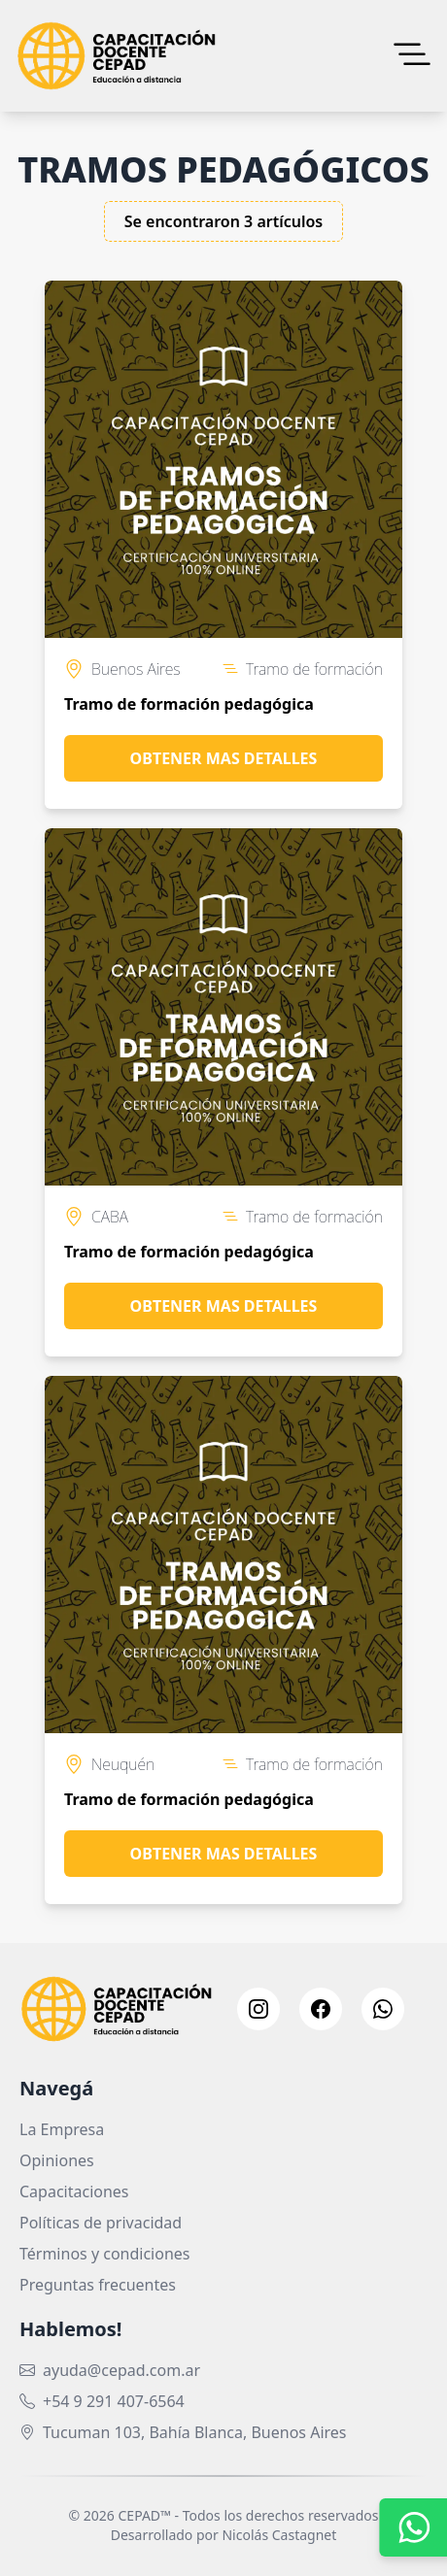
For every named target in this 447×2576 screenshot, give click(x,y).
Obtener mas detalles (224, 758)
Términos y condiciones (104, 2253)
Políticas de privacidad (100, 2222)
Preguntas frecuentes (97, 2284)
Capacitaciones (74, 2191)
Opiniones (56, 2160)
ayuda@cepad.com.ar (121, 2370)
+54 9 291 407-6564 (114, 2401)
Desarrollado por (224, 2535)
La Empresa (61, 2129)
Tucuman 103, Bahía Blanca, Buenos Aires (195, 2432)
